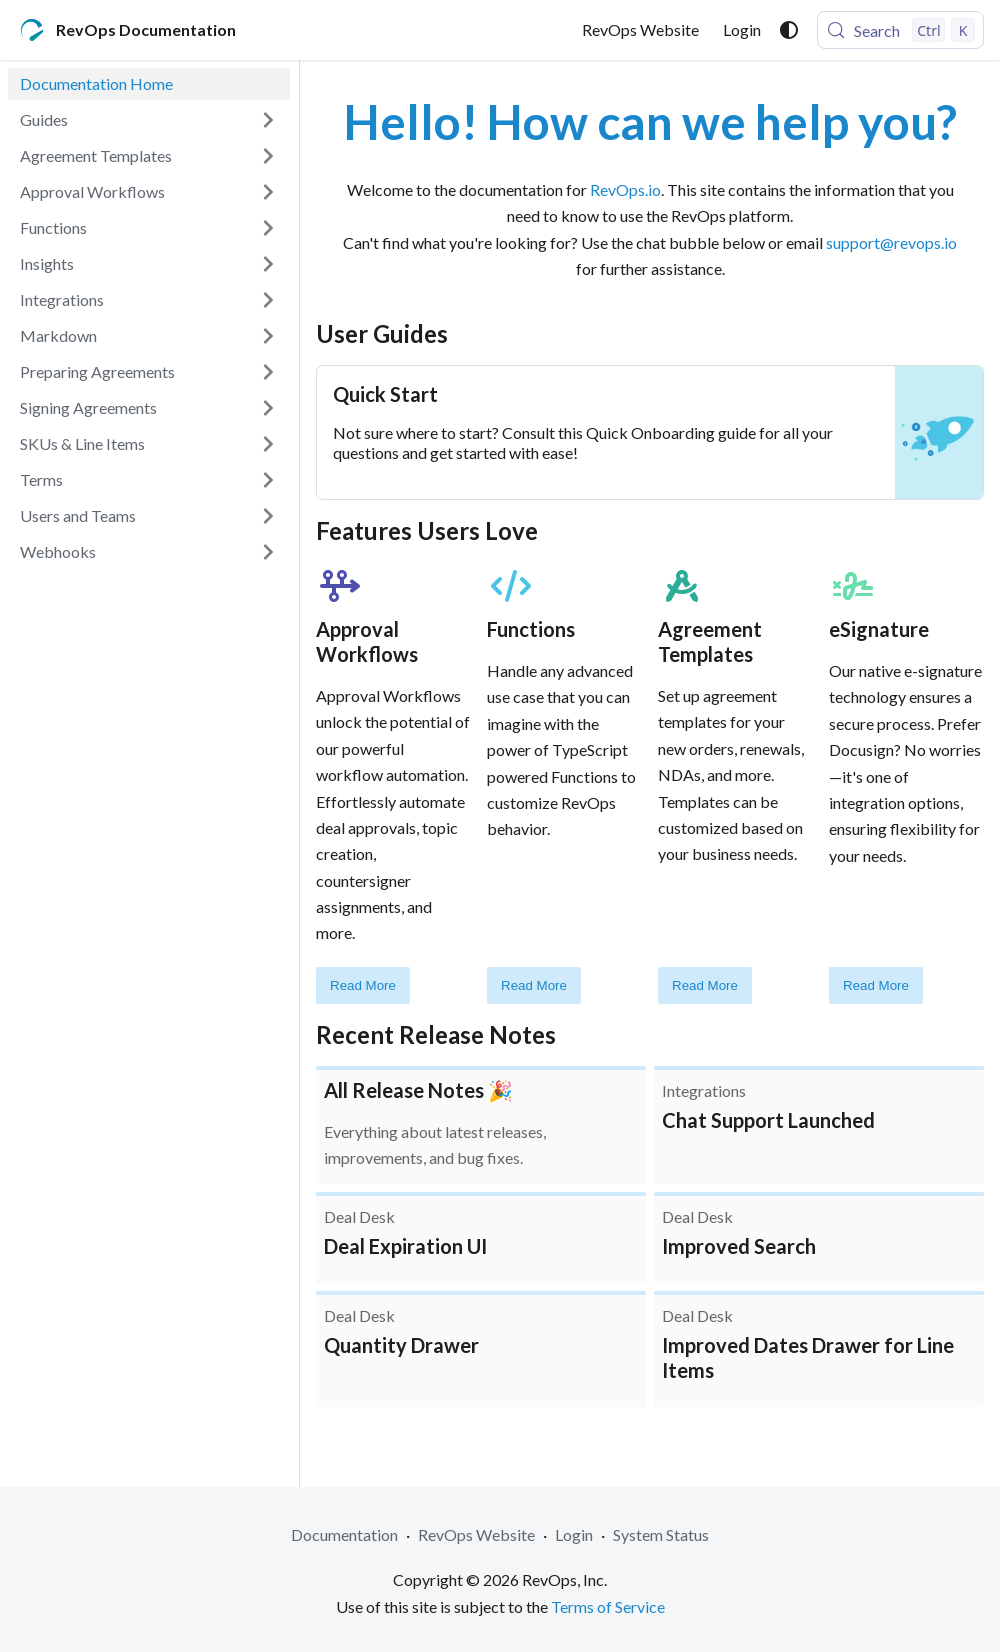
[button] (149, 120)
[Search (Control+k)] (900, 30)
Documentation (344, 1534)
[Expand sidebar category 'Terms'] (268, 480)
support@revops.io (891, 242)
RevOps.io (625, 189)
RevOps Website (640, 29)
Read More (363, 985)
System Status (661, 1534)
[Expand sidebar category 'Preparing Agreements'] (268, 372)
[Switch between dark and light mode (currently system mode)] (789, 30)
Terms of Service (608, 1606)
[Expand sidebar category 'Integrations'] (268, 300)
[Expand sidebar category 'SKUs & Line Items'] (268, 444)
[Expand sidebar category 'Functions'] (268, 228)
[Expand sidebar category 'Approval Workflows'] (268, 192)
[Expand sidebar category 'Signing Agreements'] (268, 408)
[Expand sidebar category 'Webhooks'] (268, 552)
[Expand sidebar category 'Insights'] (268, 264)
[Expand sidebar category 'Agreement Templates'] (268, 156)
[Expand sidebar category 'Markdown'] (268, 336)
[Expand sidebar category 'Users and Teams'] (268, 516)
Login (742, 29)
